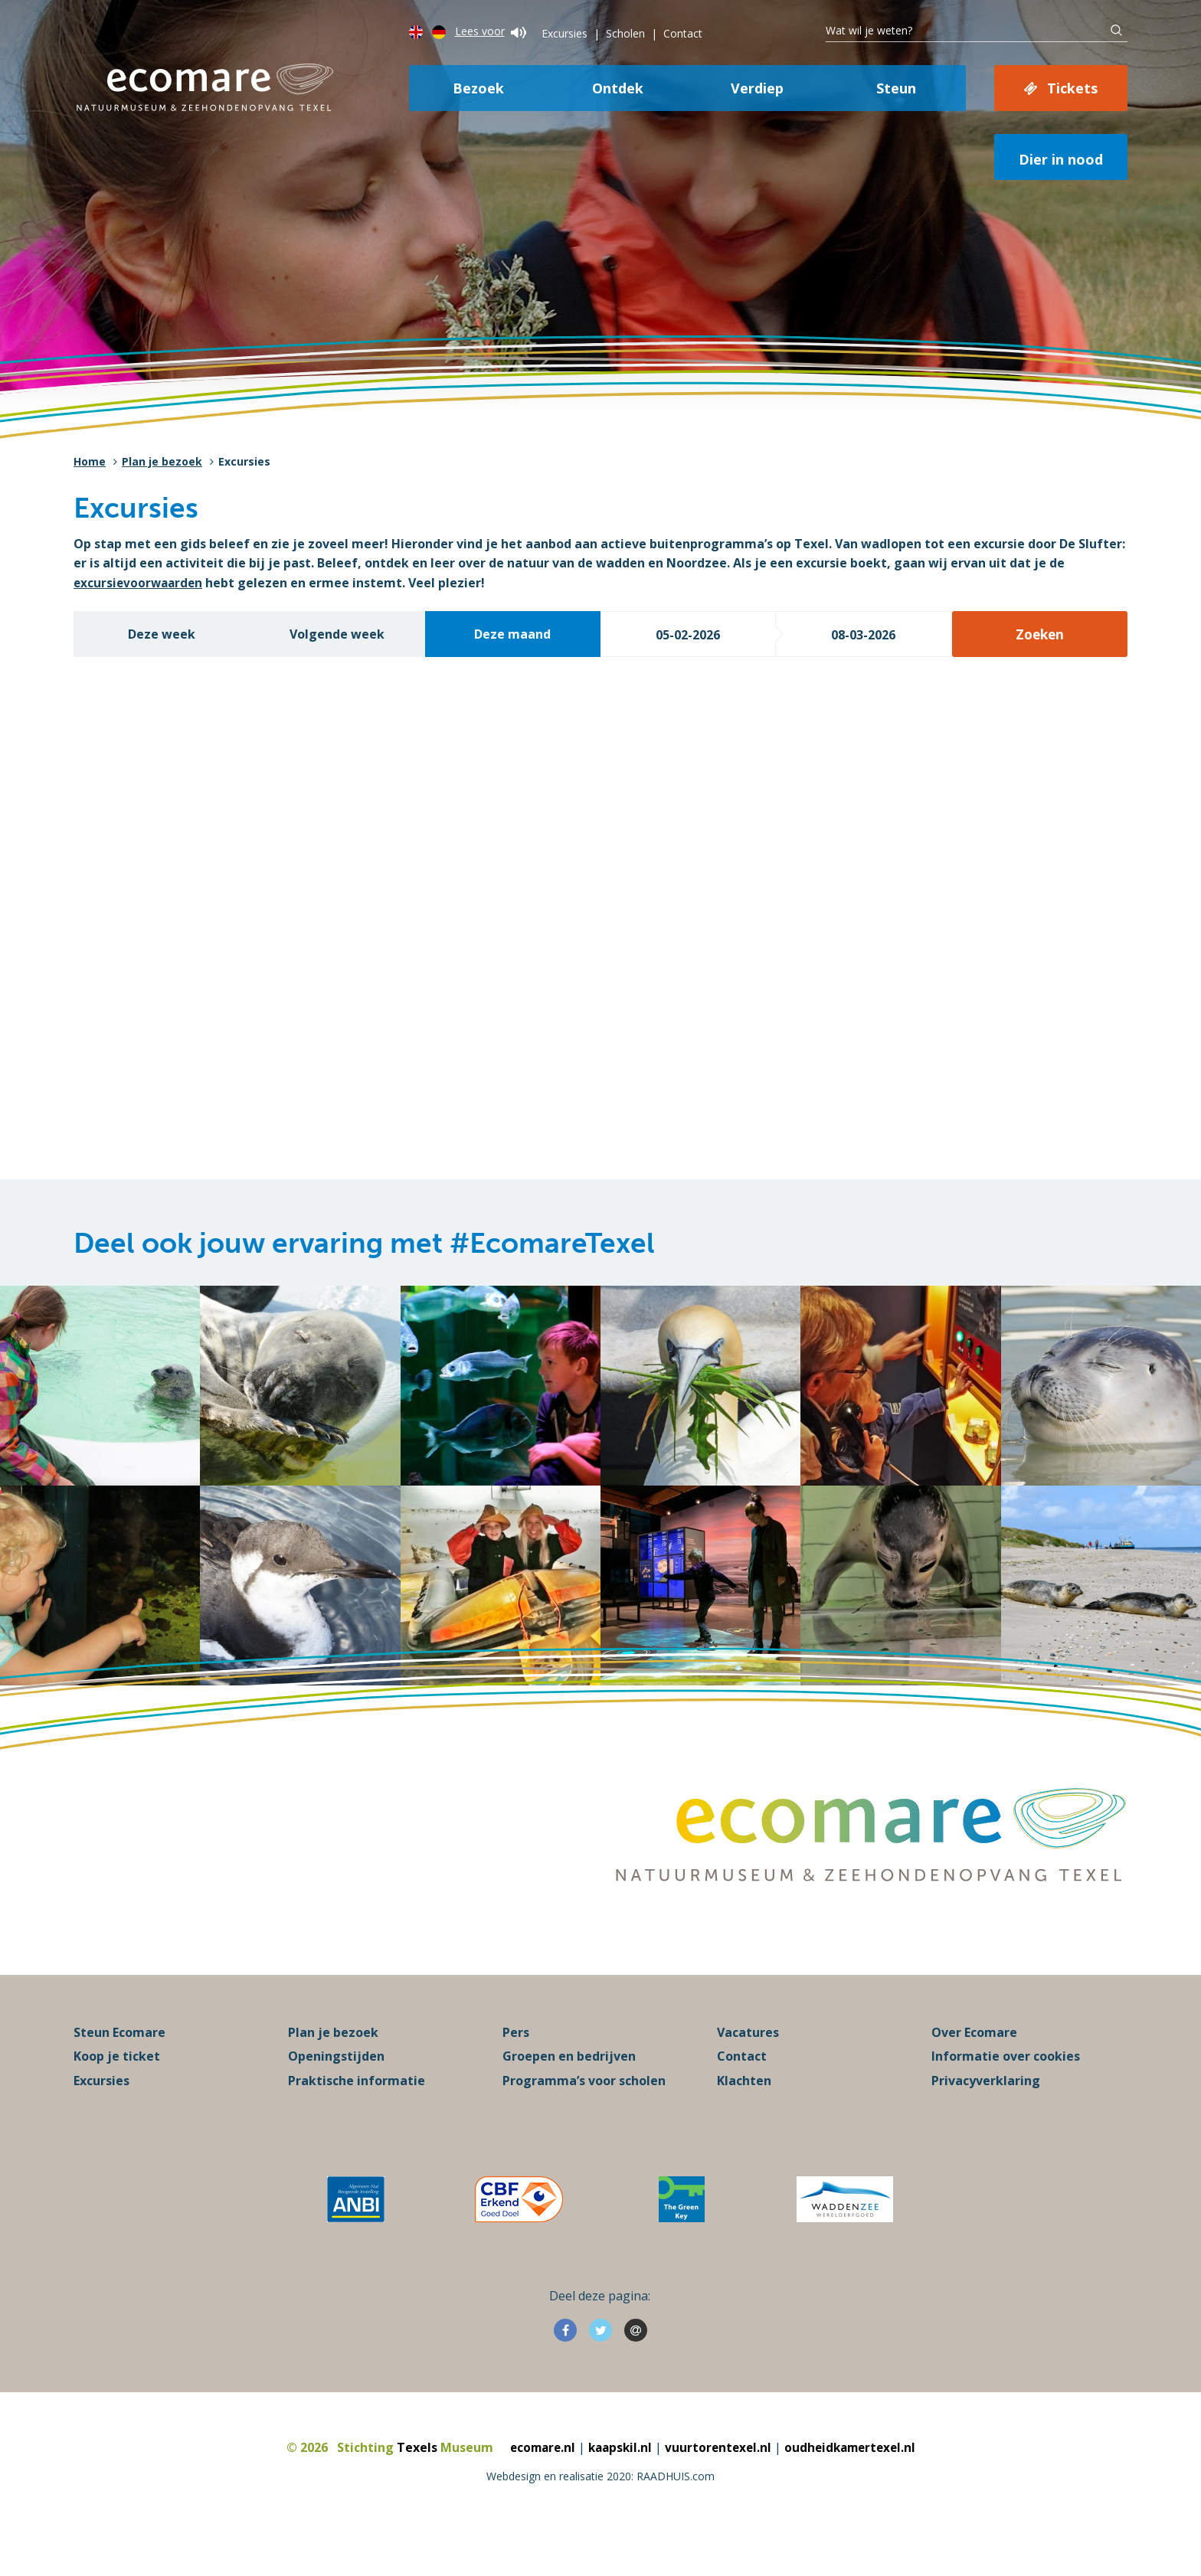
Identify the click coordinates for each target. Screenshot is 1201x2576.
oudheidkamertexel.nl (854, 2481)
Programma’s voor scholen (584, 2115)
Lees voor (490, 31)
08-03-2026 (863, 634)
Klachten (744, 2115)
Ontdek (617, 88)
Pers (515, 2066)
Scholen (625, 33)
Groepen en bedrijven (569, 2090)
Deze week (161, 634)
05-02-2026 (688, 634)
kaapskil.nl (617, 2481)
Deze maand (512, 634)
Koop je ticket (117, 2090)
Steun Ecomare (119, 2066)
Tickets (1072, 88)
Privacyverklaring (985, 2115)
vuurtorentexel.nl (718, 2481)
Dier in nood (1061, 159)
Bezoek (478, 88)
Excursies (564, 33)
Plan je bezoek (162, 461)
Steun (896, 88)
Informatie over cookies (1005, 2090)
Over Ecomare (974, 2066)
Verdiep (757, 88)
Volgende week (337, 634)
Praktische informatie (356, 2115)
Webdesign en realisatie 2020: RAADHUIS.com (600, 2510)
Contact (682, 33)
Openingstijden (336, 2090)
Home (90, 461)
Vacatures (748, 2066)
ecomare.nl (536, 2481)
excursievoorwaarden (140, 582)
